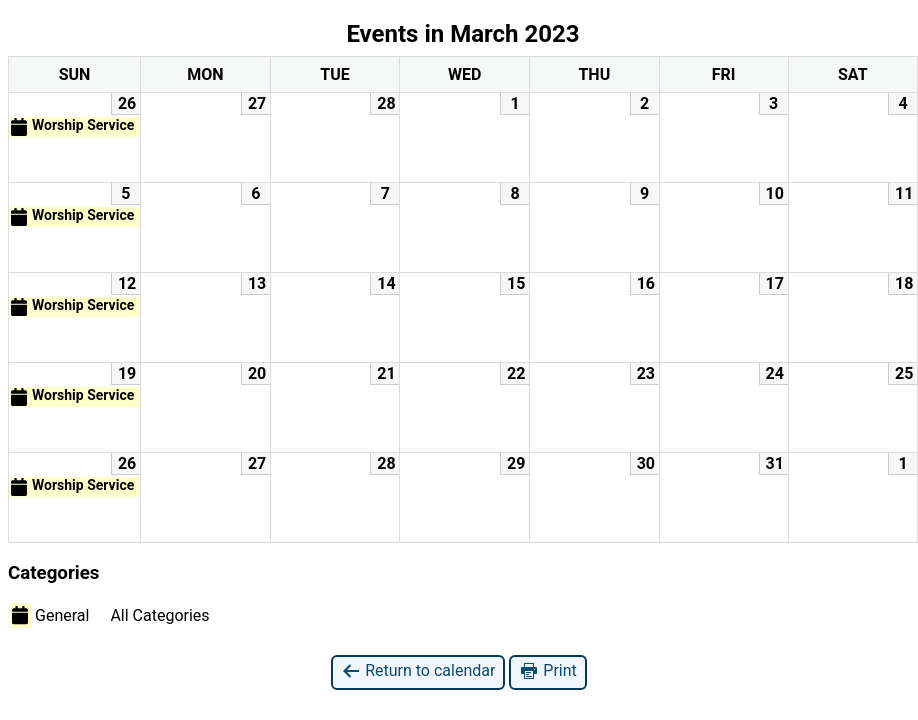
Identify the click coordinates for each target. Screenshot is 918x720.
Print (547, 671)
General (49, 615)
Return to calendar (418, 671)
